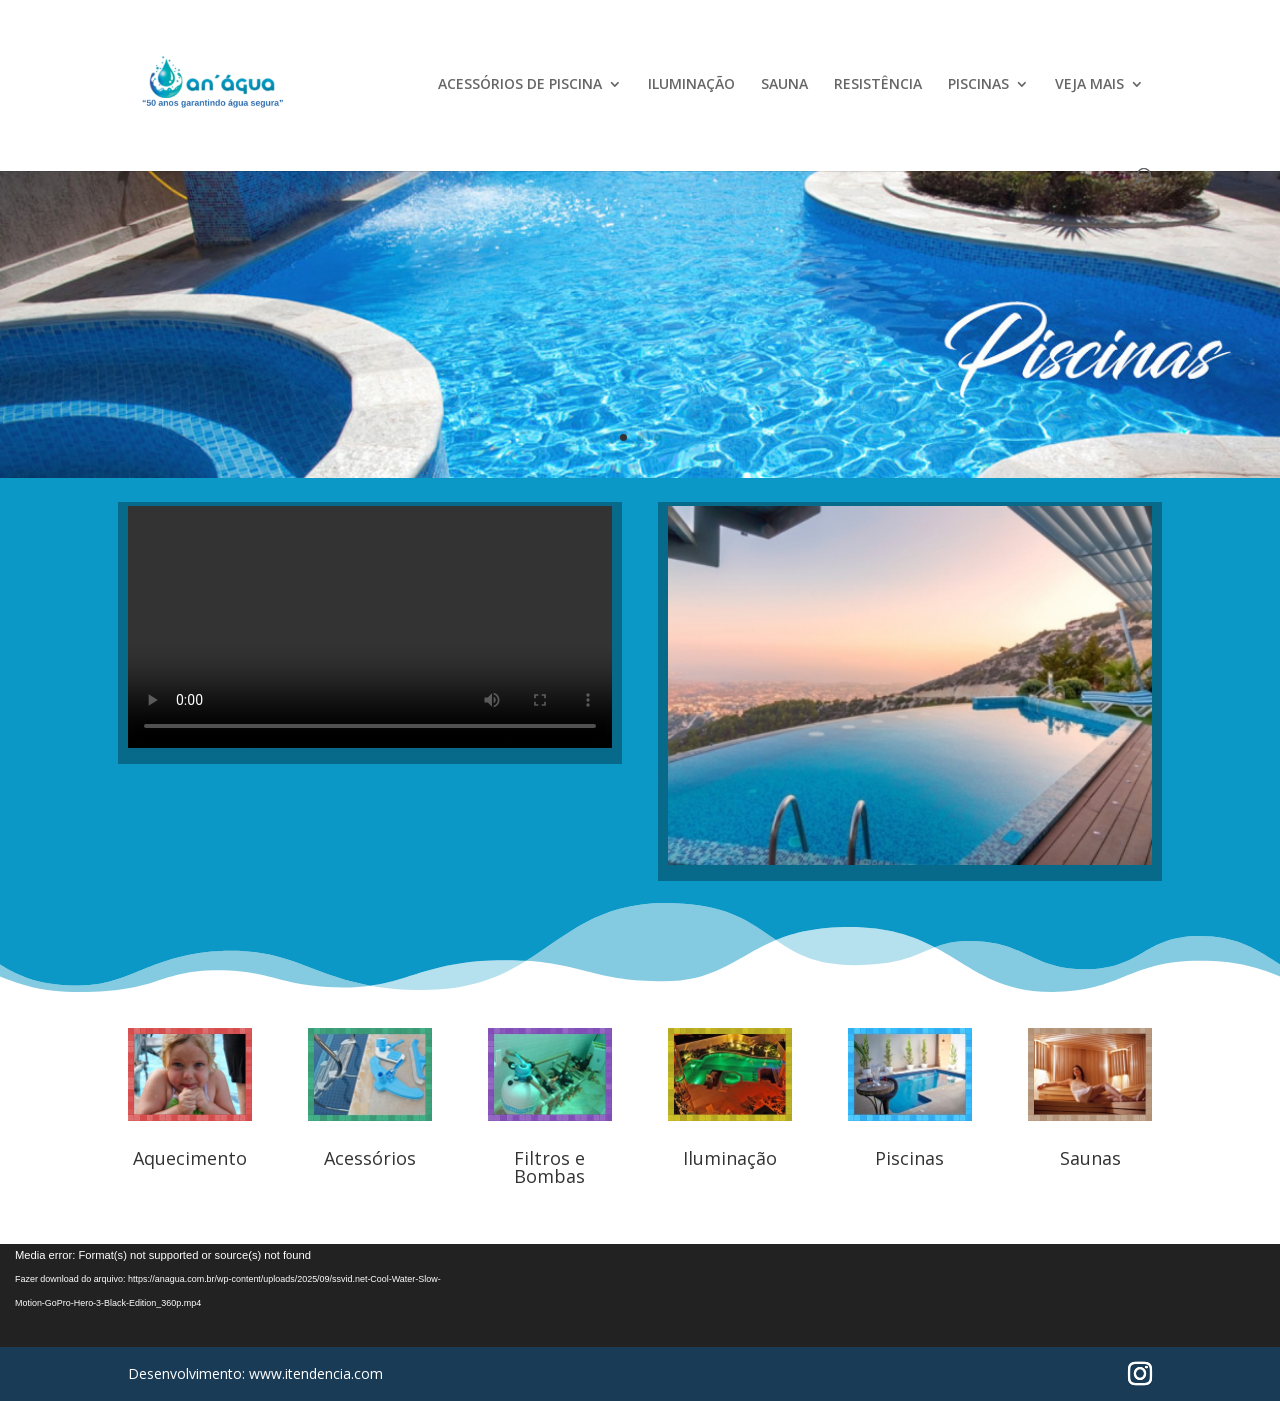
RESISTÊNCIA (878, 85)
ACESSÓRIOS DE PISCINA (520, 85)
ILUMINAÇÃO (691, 85)
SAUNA (784, 85)
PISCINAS (978, 85)
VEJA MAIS (1089, 85)
